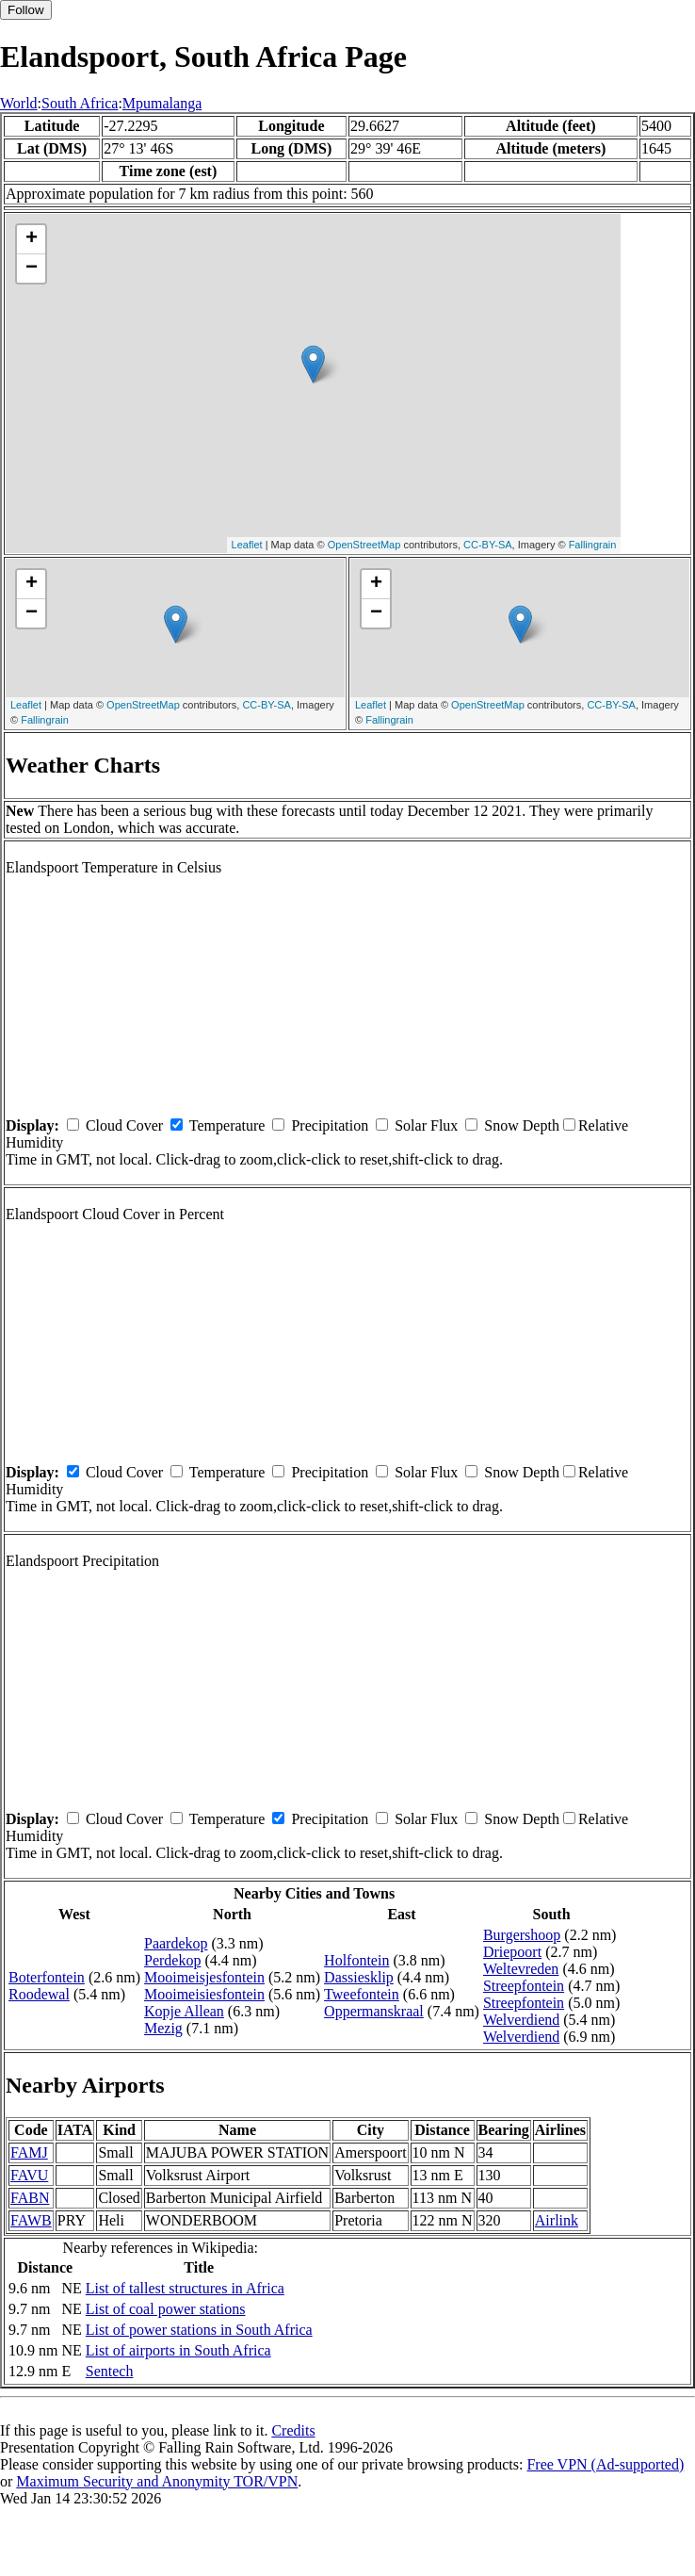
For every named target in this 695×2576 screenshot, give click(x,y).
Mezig (163, 2028)
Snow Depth (521, 1125)
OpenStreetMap (364, 544)
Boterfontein (46, 1977)
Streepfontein (523, 1986)
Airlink (556, 2220)
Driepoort (512, 1952)
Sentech (110, 2371)
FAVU (29, 2175)
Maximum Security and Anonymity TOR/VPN (157, 2481)
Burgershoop (521, 1935)
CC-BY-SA (487, 544)
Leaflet (247, 544)
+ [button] (31, 239)
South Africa (79, 103)
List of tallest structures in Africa (185, 2288)
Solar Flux (426, 1125)
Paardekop (176, 1943)
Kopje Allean (184, 2011)
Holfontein (356, 1960)
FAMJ (29, 2152)
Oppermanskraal (374, 2011)
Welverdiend (521, 2020)
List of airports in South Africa (178, 2350)
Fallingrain (593, 544)
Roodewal (39, 1994)
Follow (26, 10)
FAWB (31, 2220)
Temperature (227, 1125)
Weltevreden (520, 1969)
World (19, 103)
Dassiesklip (359, 1977)
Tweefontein (361, 1994)
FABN (30, 2198)
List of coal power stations (166, 2309)
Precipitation (329, 1125)
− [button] (31, 268)
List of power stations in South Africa (199, 2330)
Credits (293, 2430)
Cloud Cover (124, 1125)
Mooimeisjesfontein (204, 1977)
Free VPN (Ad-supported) (605, 2464)
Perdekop (172, 1960)
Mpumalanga (162, 103)
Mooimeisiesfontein (204, 1994)
